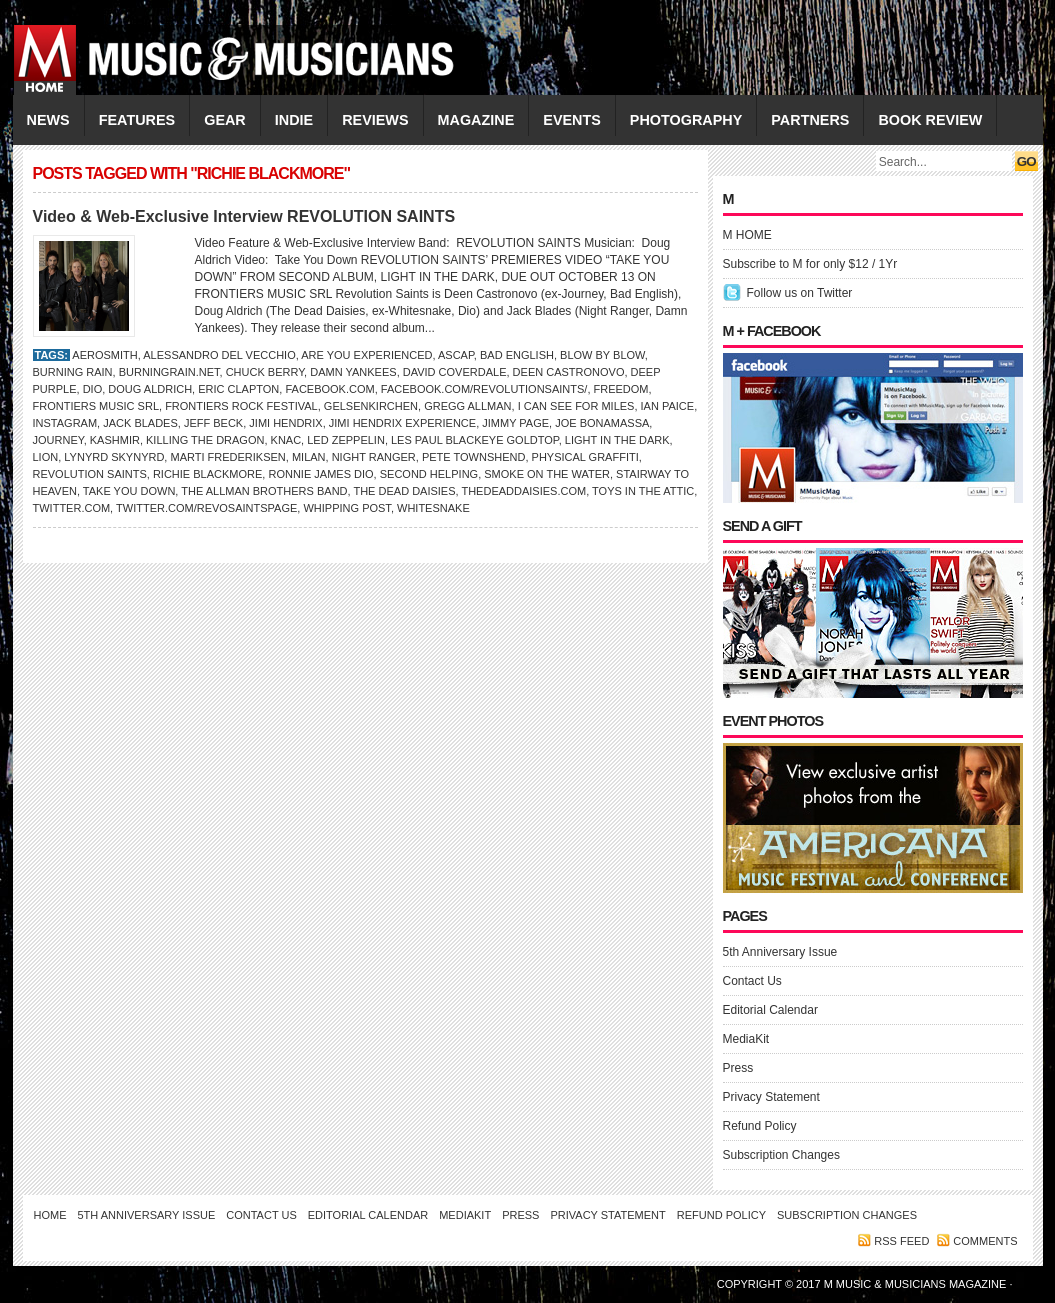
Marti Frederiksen (227, 457)
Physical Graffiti (585, 457)
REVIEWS (375, 120)
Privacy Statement (771, 1097)
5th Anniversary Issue (780, 952)
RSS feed (901, 1241)
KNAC (286, 440)
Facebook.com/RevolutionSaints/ (484, 389)
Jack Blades (140, 423)
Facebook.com (329, 389)
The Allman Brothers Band (264, 491)
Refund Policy (760, 1126)
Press (738, 1068)
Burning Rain (73, 372)
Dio (93, 389)
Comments (985, 1241)
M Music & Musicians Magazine (917, 1284)
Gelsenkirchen (371, 406)
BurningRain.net (169, 372)
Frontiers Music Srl (96, 406)
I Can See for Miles (576, 406)
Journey (58, 440)
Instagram (65, 423)
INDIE (294, 120)
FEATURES (137, 120)
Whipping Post (346, 508)
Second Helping (429, 474)
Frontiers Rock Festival (241, 406)
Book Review (930, 120)
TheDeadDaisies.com (523, 491)
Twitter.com (72, 508)
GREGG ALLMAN (467, 406)
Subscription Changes (781, 1155)
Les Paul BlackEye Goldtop (475, 440)
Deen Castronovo (569, 372)
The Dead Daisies (404, 491)
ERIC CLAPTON (238, 389)
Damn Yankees (353, 372)
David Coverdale (455, 372)
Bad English (517, 355)
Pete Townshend (474, 457)
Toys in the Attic (643, 491)
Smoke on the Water (547, 474)
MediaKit (746, 1039)
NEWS (48, 120)
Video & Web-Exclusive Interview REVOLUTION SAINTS (244, 216)
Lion (46, 457)
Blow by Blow (602, 355)
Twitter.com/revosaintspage (206, 508)
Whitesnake (433, 508)
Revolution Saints (90, 474)
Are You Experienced (366, 355)
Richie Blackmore (207, 474)
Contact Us (752, 981)
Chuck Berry (265, 372)
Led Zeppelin (346, 440)
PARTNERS (810, 120)
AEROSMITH (104, 355)
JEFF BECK (213, 423)
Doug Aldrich (150, 389)
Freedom (621, 389)
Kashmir (115, 440)
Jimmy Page (515, 423)
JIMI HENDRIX (285, 423)
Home (50, 1215)
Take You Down (129, 491)
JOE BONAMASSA (602, 423)
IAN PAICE (668, 406)
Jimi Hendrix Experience (402, 423)
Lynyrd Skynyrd (114, 457)
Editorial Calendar (770, 1010)
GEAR (225, 120)
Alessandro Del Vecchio (219, 355)
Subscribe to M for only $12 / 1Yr (810, 264)
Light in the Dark (617, 440)
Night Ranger (374, 457)
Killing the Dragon (205, 440)
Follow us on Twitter (800, 293)
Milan (309, 457)
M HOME (747, 235)
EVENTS (572, 120)
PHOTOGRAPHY (686, 120)
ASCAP (456, 355)
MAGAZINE (476, 120)
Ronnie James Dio (320, 474)
